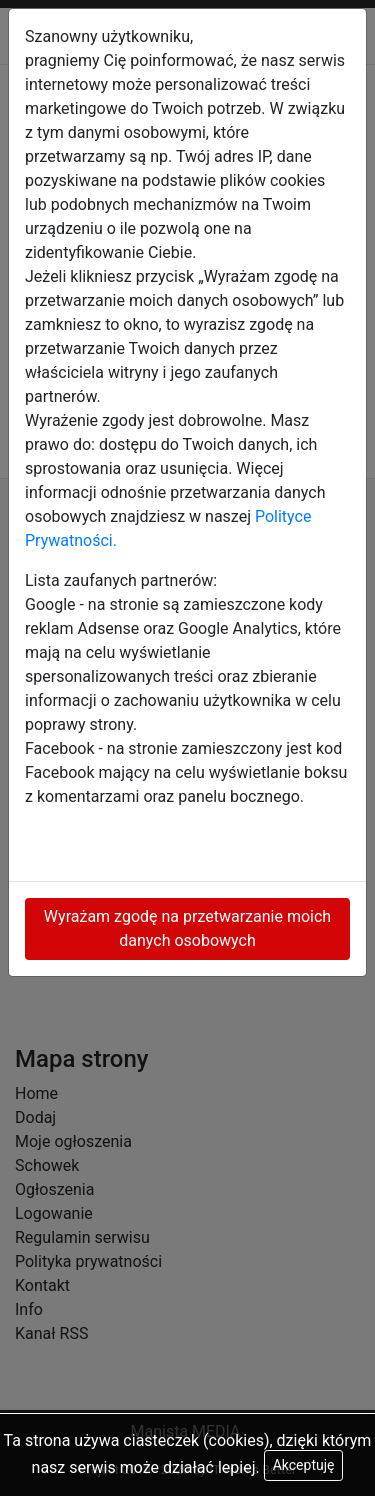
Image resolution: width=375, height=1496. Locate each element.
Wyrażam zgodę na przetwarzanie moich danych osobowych (187, 928)
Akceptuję (304, 1465)
